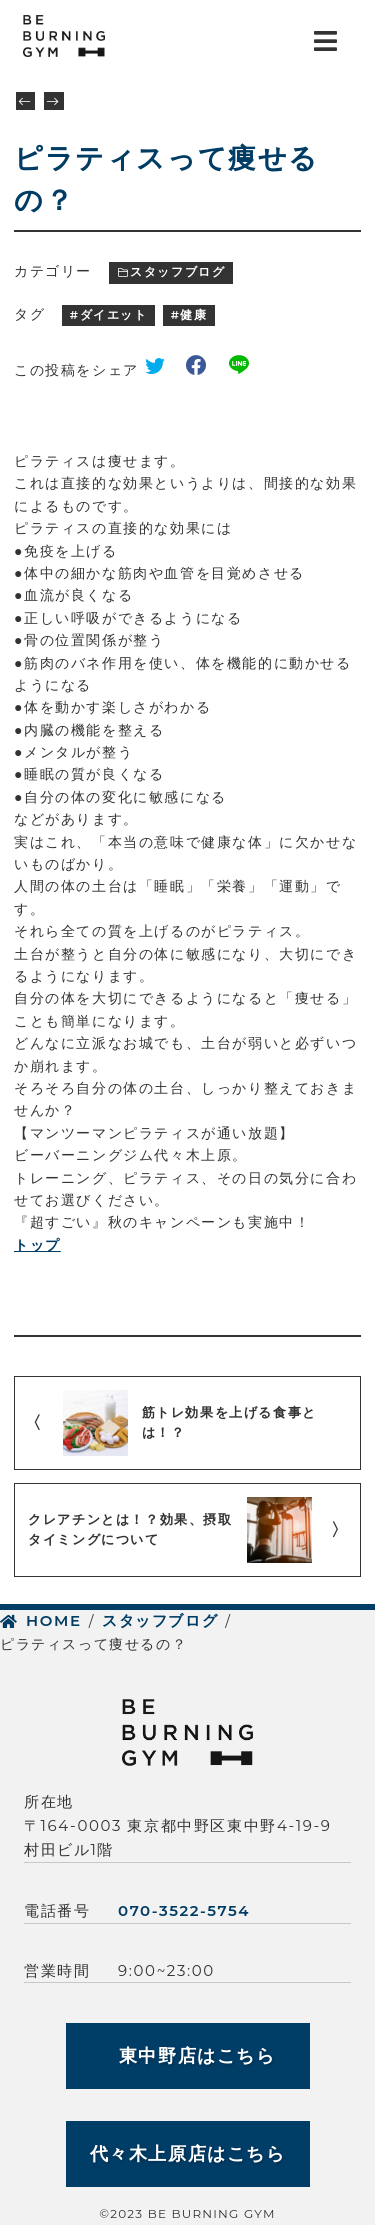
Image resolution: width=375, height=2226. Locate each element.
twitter (162, 370)
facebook (204, 370)
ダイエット (114, 315)
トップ (37, 1245)
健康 (193, 315)
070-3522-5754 (184, 1910)
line (244, 370)
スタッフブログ (177, 272)
